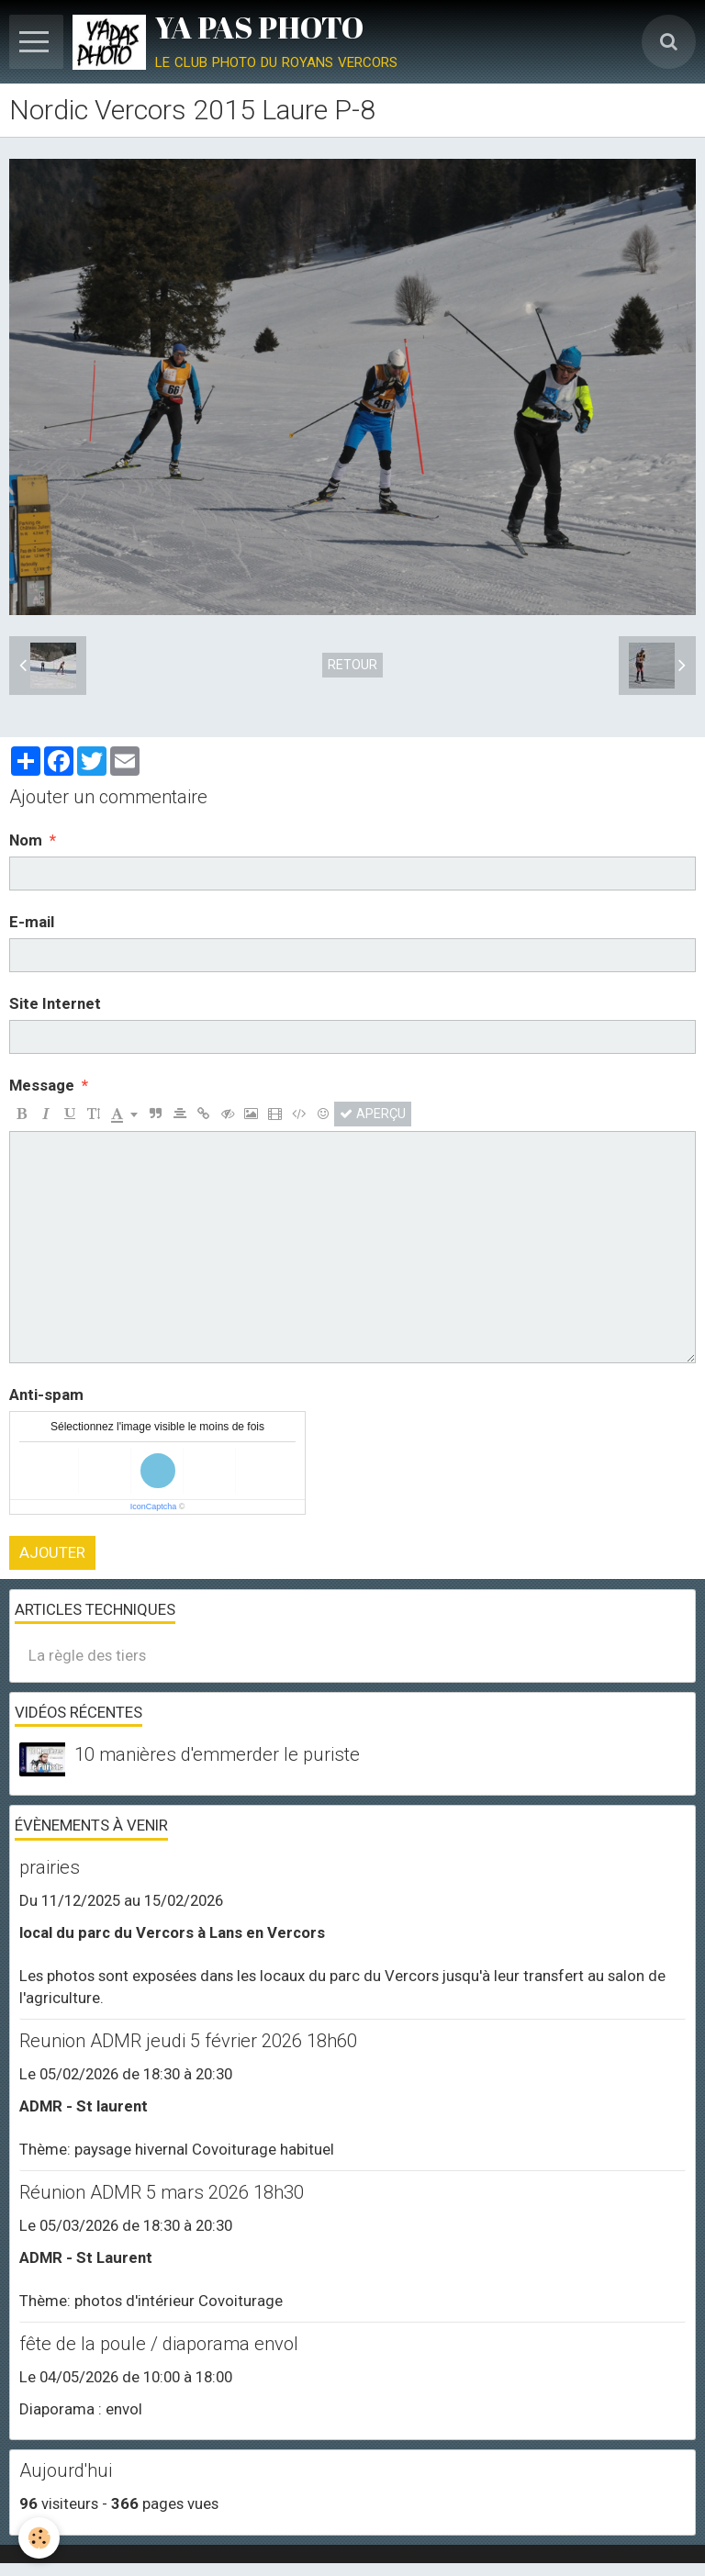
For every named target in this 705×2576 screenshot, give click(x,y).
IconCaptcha (153, 1506)
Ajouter (52, 1552)
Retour (352, 664)
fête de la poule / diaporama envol (158, 2344)
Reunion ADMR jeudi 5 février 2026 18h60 (188, 2041)
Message (41, 1085)
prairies (49, 1867)
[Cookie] (39, 2538)
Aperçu (373, 1113)
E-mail (31, 922)
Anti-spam (46, 1394)
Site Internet (55, 1003)
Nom (25, 840)
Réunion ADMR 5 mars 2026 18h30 (161, 2192)
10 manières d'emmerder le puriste (217, 1754)
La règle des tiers (87, 1655)
